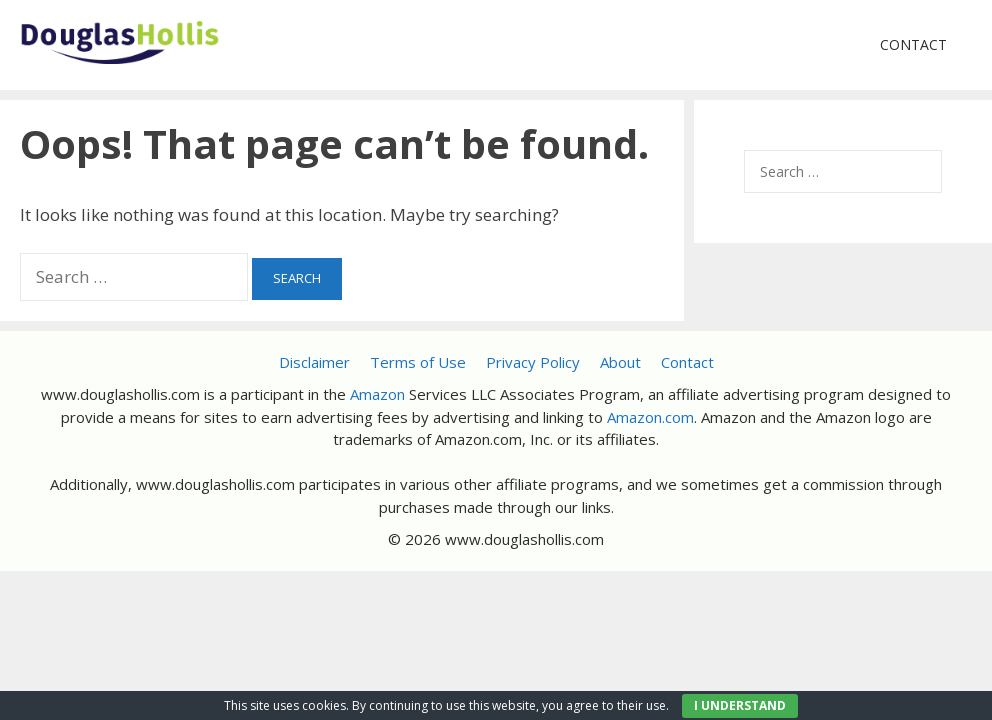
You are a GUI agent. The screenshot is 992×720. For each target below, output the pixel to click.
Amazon (377, 394)
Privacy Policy (533, 362)
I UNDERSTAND (740, 705)
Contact (913, 44)
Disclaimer (314, 362)
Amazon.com (650, 417)
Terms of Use (418, 362)
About (620, 362)
